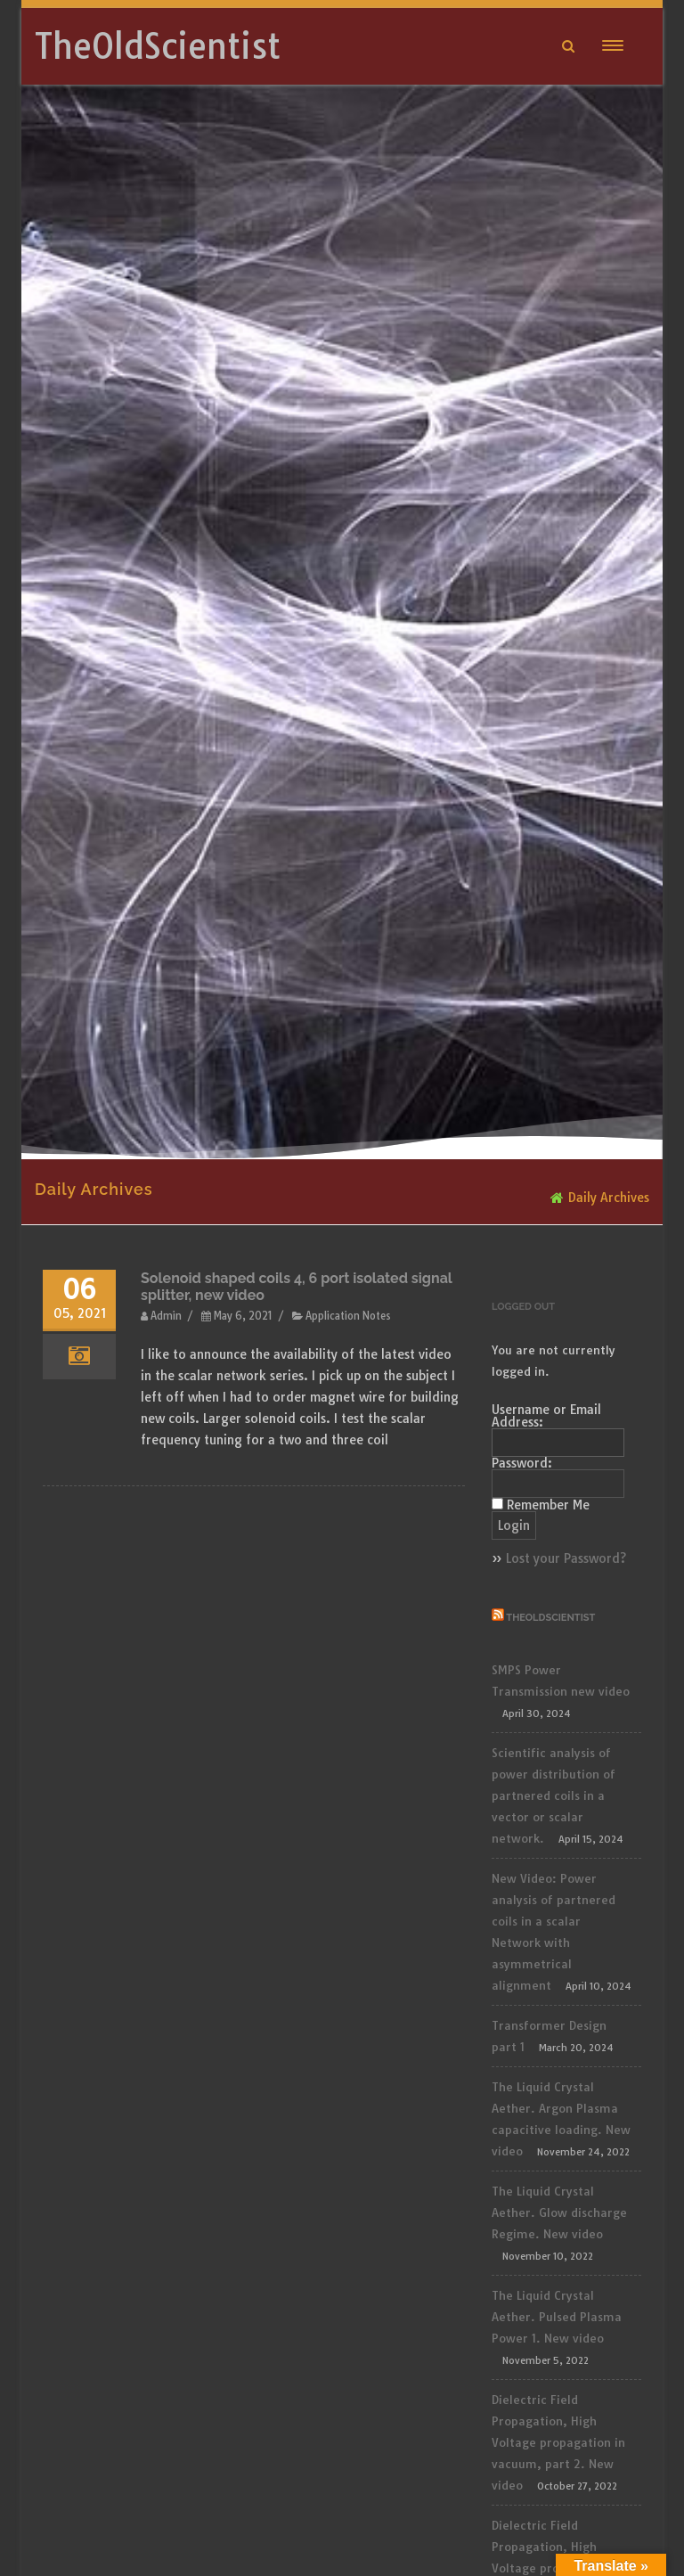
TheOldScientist (158, 46)
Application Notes (348, 1316)
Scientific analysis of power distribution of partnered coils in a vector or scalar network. (553, 1795)
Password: (522, 1463)
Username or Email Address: (546, 1415)
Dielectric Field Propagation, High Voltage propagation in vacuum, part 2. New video (558, 2442)
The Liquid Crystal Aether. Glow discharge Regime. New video (559, 2212)
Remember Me (548, 1505)
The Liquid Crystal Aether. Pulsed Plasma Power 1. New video (557, 2316)
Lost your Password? (566, 1558)
